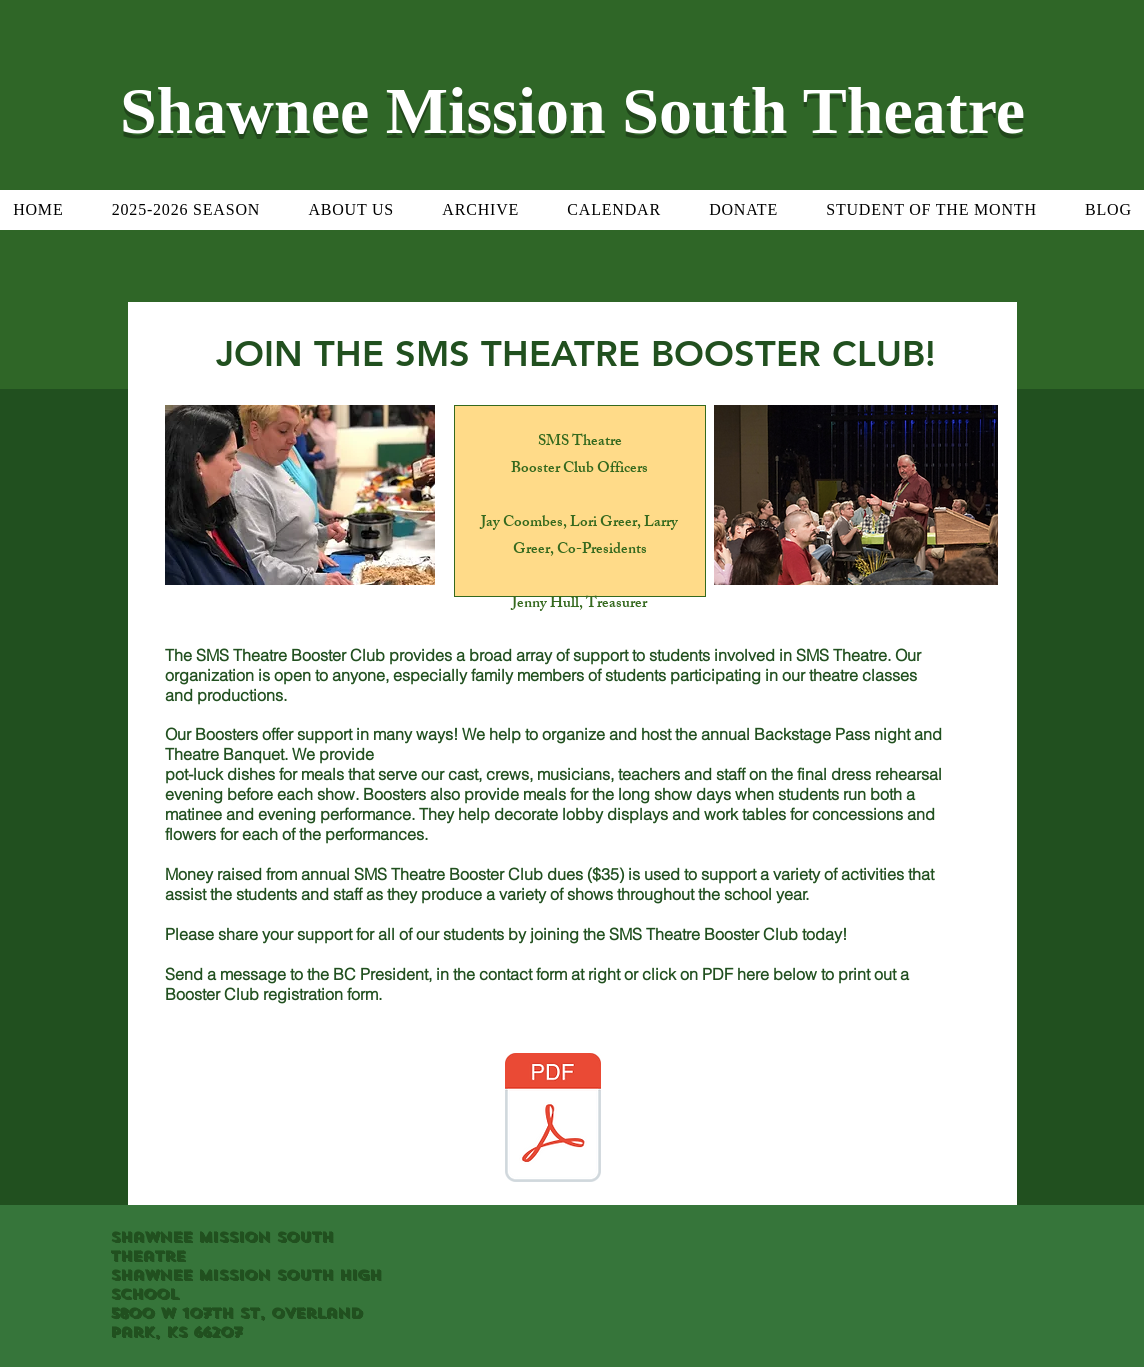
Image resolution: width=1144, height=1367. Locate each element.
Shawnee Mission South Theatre (572, 110)
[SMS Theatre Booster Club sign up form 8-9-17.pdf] (553, 1120)
